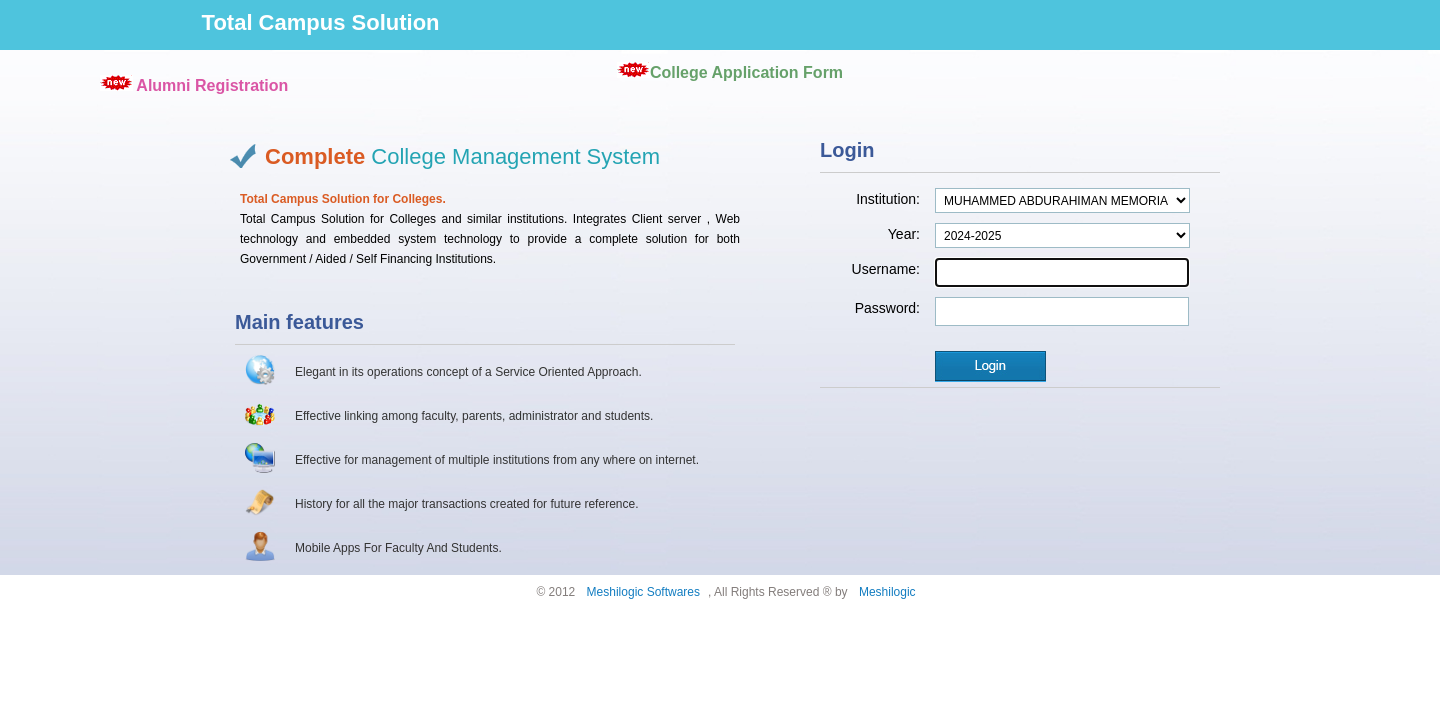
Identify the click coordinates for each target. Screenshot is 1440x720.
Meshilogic (887, 592)
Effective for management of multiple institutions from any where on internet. (497, 460)
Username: (886, 269)
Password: (887, 308)
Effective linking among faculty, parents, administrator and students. (474, 416)
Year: (904, 234)
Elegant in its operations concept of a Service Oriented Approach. (468, 372)
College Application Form (746, 72)
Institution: (888, 199)
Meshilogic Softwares (643, 592)
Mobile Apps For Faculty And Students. (398, 548)
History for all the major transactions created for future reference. (466, 504)
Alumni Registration (212, 85)
